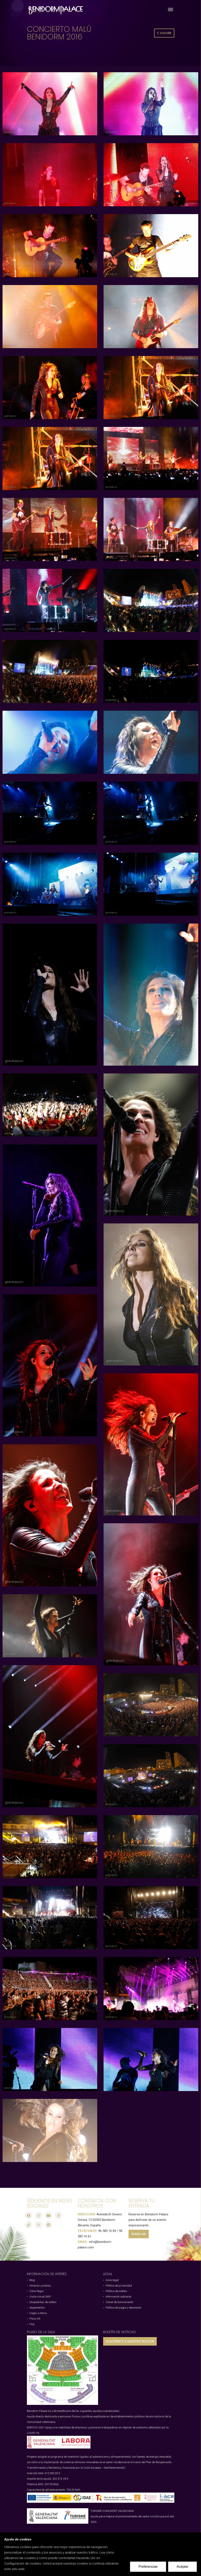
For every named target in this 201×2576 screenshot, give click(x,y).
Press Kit (34, 2318)
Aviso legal (112, 2280)
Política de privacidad (119, 2285)
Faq (31, 2324)
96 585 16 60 (107, 2231)
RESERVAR (138, 2234)
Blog (32, 2280)
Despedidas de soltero (42, 2302)
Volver (164, 33)
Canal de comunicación (119, 2302)
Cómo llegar (36, 2291)
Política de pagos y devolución (123, 2307)
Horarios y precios (40, 2285)
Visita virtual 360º (40, 2296)
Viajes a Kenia (38, 2313)
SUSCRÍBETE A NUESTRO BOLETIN (130, 2341)
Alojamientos (37, 2307)
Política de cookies (116, 2291)
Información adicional (118, 2296)
